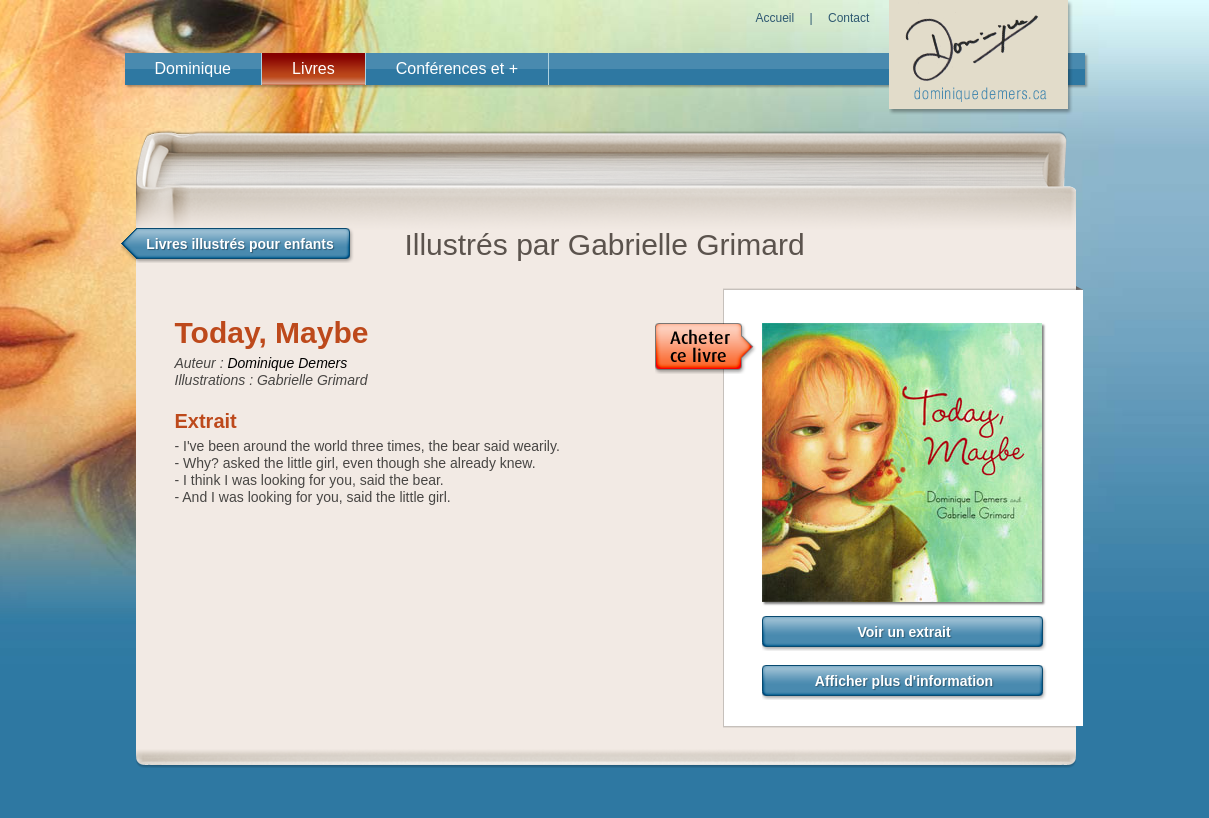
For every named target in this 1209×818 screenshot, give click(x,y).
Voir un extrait (903, 632)
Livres (313, 68)
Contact (848, 18)
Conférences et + (457, 68)
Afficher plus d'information (904, 681)
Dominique (193, 68)
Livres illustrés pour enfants (240, 244)
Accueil (775, 18)
